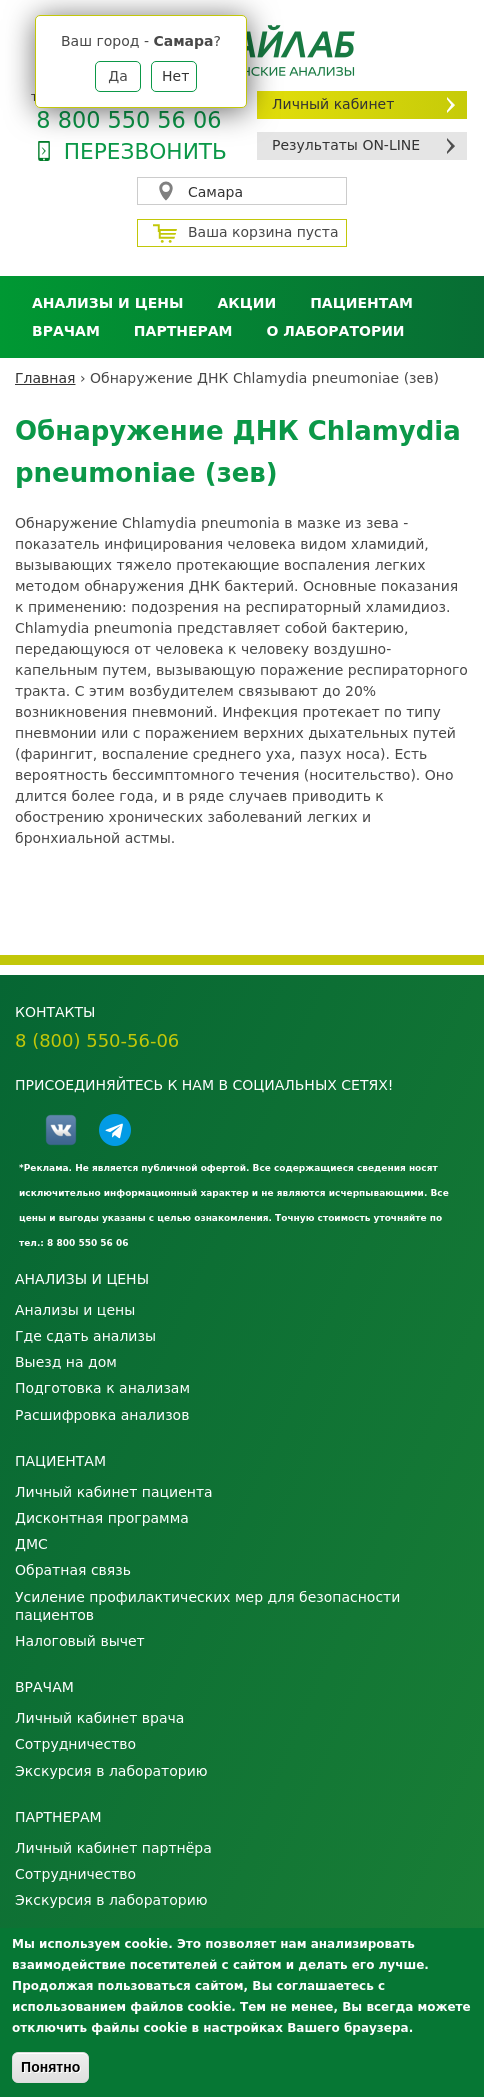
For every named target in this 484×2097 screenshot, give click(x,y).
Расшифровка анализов (102, 1415)
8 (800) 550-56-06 (97, 1040)
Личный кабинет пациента (114, 1492)
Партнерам (183, 331)
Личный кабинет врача (99, 1718)
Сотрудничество (75, 1744)
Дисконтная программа (102, 1518)
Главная (45, 378)
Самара (215, 192)
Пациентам (361, 303)
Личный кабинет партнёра (113, 1848)
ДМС (31, 1544)
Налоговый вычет (80, 1641)
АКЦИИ (246, 303)
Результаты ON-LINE (346, 145)
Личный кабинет (333, 104)
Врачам (66, 331)
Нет (175, 76)
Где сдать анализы (85, 1336)
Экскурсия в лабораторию (111, 1771)
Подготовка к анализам (102, 1388)
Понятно (50, 2067)
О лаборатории (336, 331)
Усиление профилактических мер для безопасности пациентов (207, 1606)
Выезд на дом (66, 1362)
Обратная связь (73, 1570)
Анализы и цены (107, 303)
